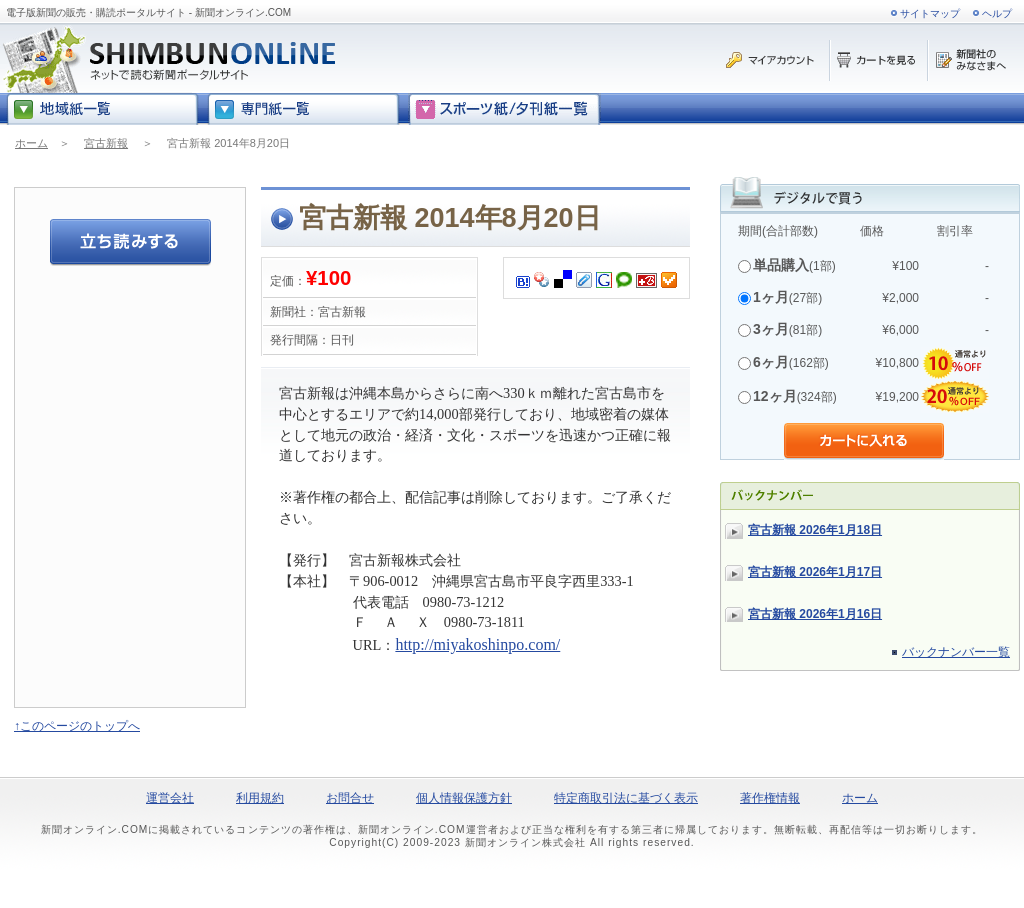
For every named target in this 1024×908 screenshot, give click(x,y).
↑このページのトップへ (77, 726)
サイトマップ (930, 13)
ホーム (31, 143)
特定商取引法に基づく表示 (626, 798)
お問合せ (350, 798)
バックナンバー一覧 (956, 652)
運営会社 (170, 798)
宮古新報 (106, 143)
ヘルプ (997, 13)
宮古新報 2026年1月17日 (815, 572)
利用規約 (260, 798)
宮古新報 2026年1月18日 (815, 530)
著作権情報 (770, 798)
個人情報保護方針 (464, 798)
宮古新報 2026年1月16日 (815, 614)
